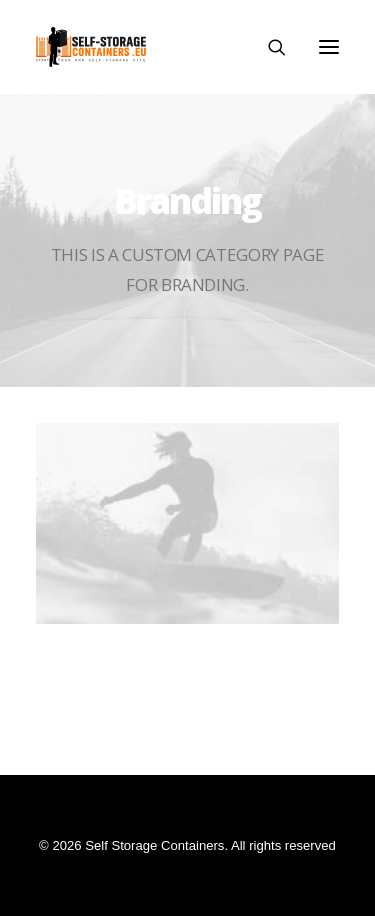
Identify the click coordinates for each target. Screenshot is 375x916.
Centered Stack (188, 667)
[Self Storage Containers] (91, 47)
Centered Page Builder (187, 729)
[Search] (268, 47)
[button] (329, 47)
